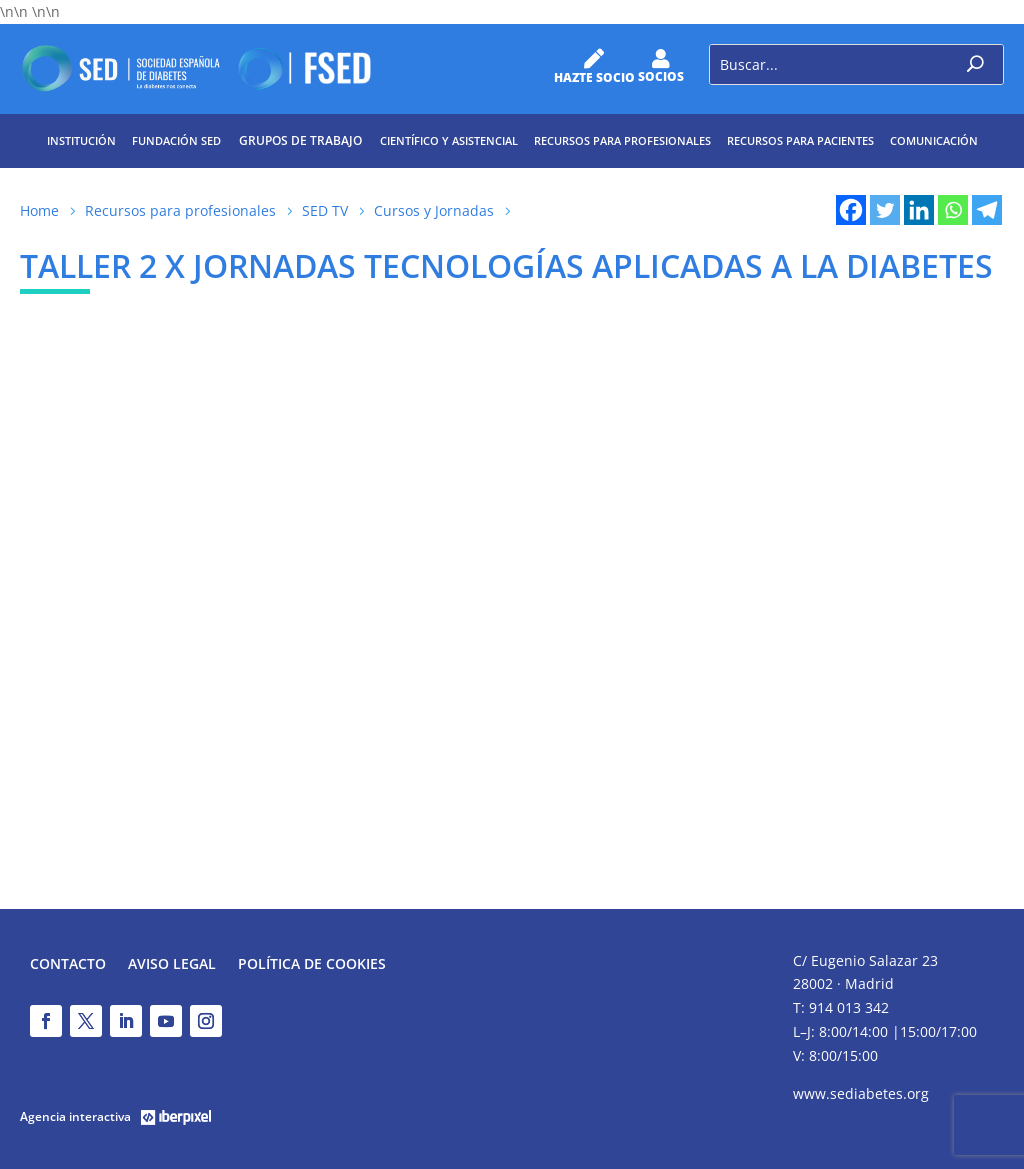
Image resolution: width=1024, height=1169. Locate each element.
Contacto (68, 965)
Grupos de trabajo (300, 140)
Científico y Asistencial (449, 140)
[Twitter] (885, 210)
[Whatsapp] (953, 210)
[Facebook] (851, 210)
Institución (81, 140)
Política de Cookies (312, 965)
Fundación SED (176, 140)
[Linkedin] (919, 210)
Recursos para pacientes (800, 140)
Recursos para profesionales (622, 140)
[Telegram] (987, 210)
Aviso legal (172, 965)
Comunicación (934, 140)
